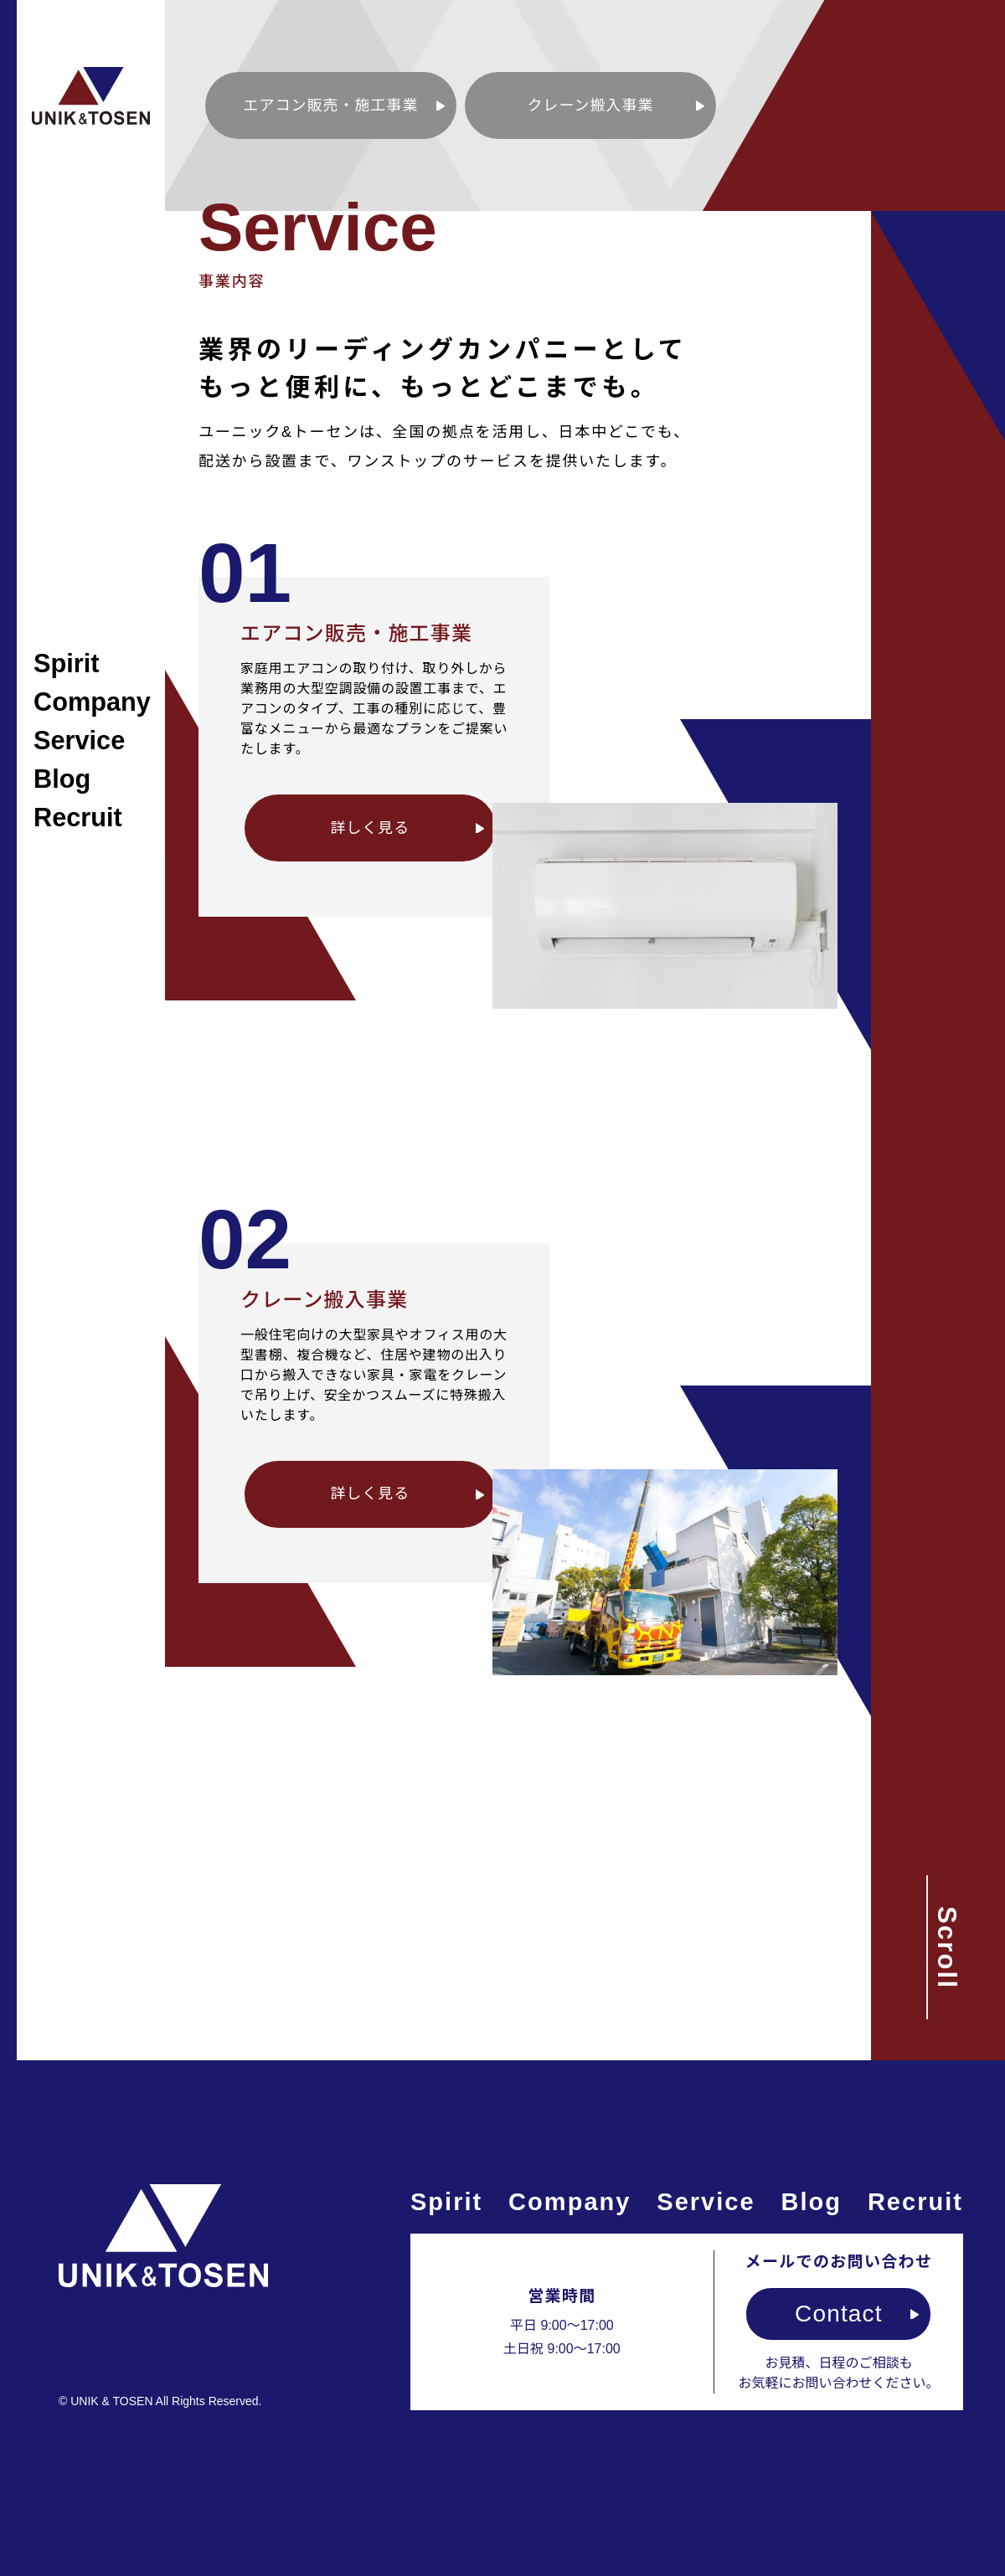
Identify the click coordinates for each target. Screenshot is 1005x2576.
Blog (62, 779)
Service (79, 740)
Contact (838, 2314)
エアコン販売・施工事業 (330, 105)
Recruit (78, 817)
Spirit (66, 663)
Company (92, 702)
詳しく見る (369, 828)
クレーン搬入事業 (591, 105)
